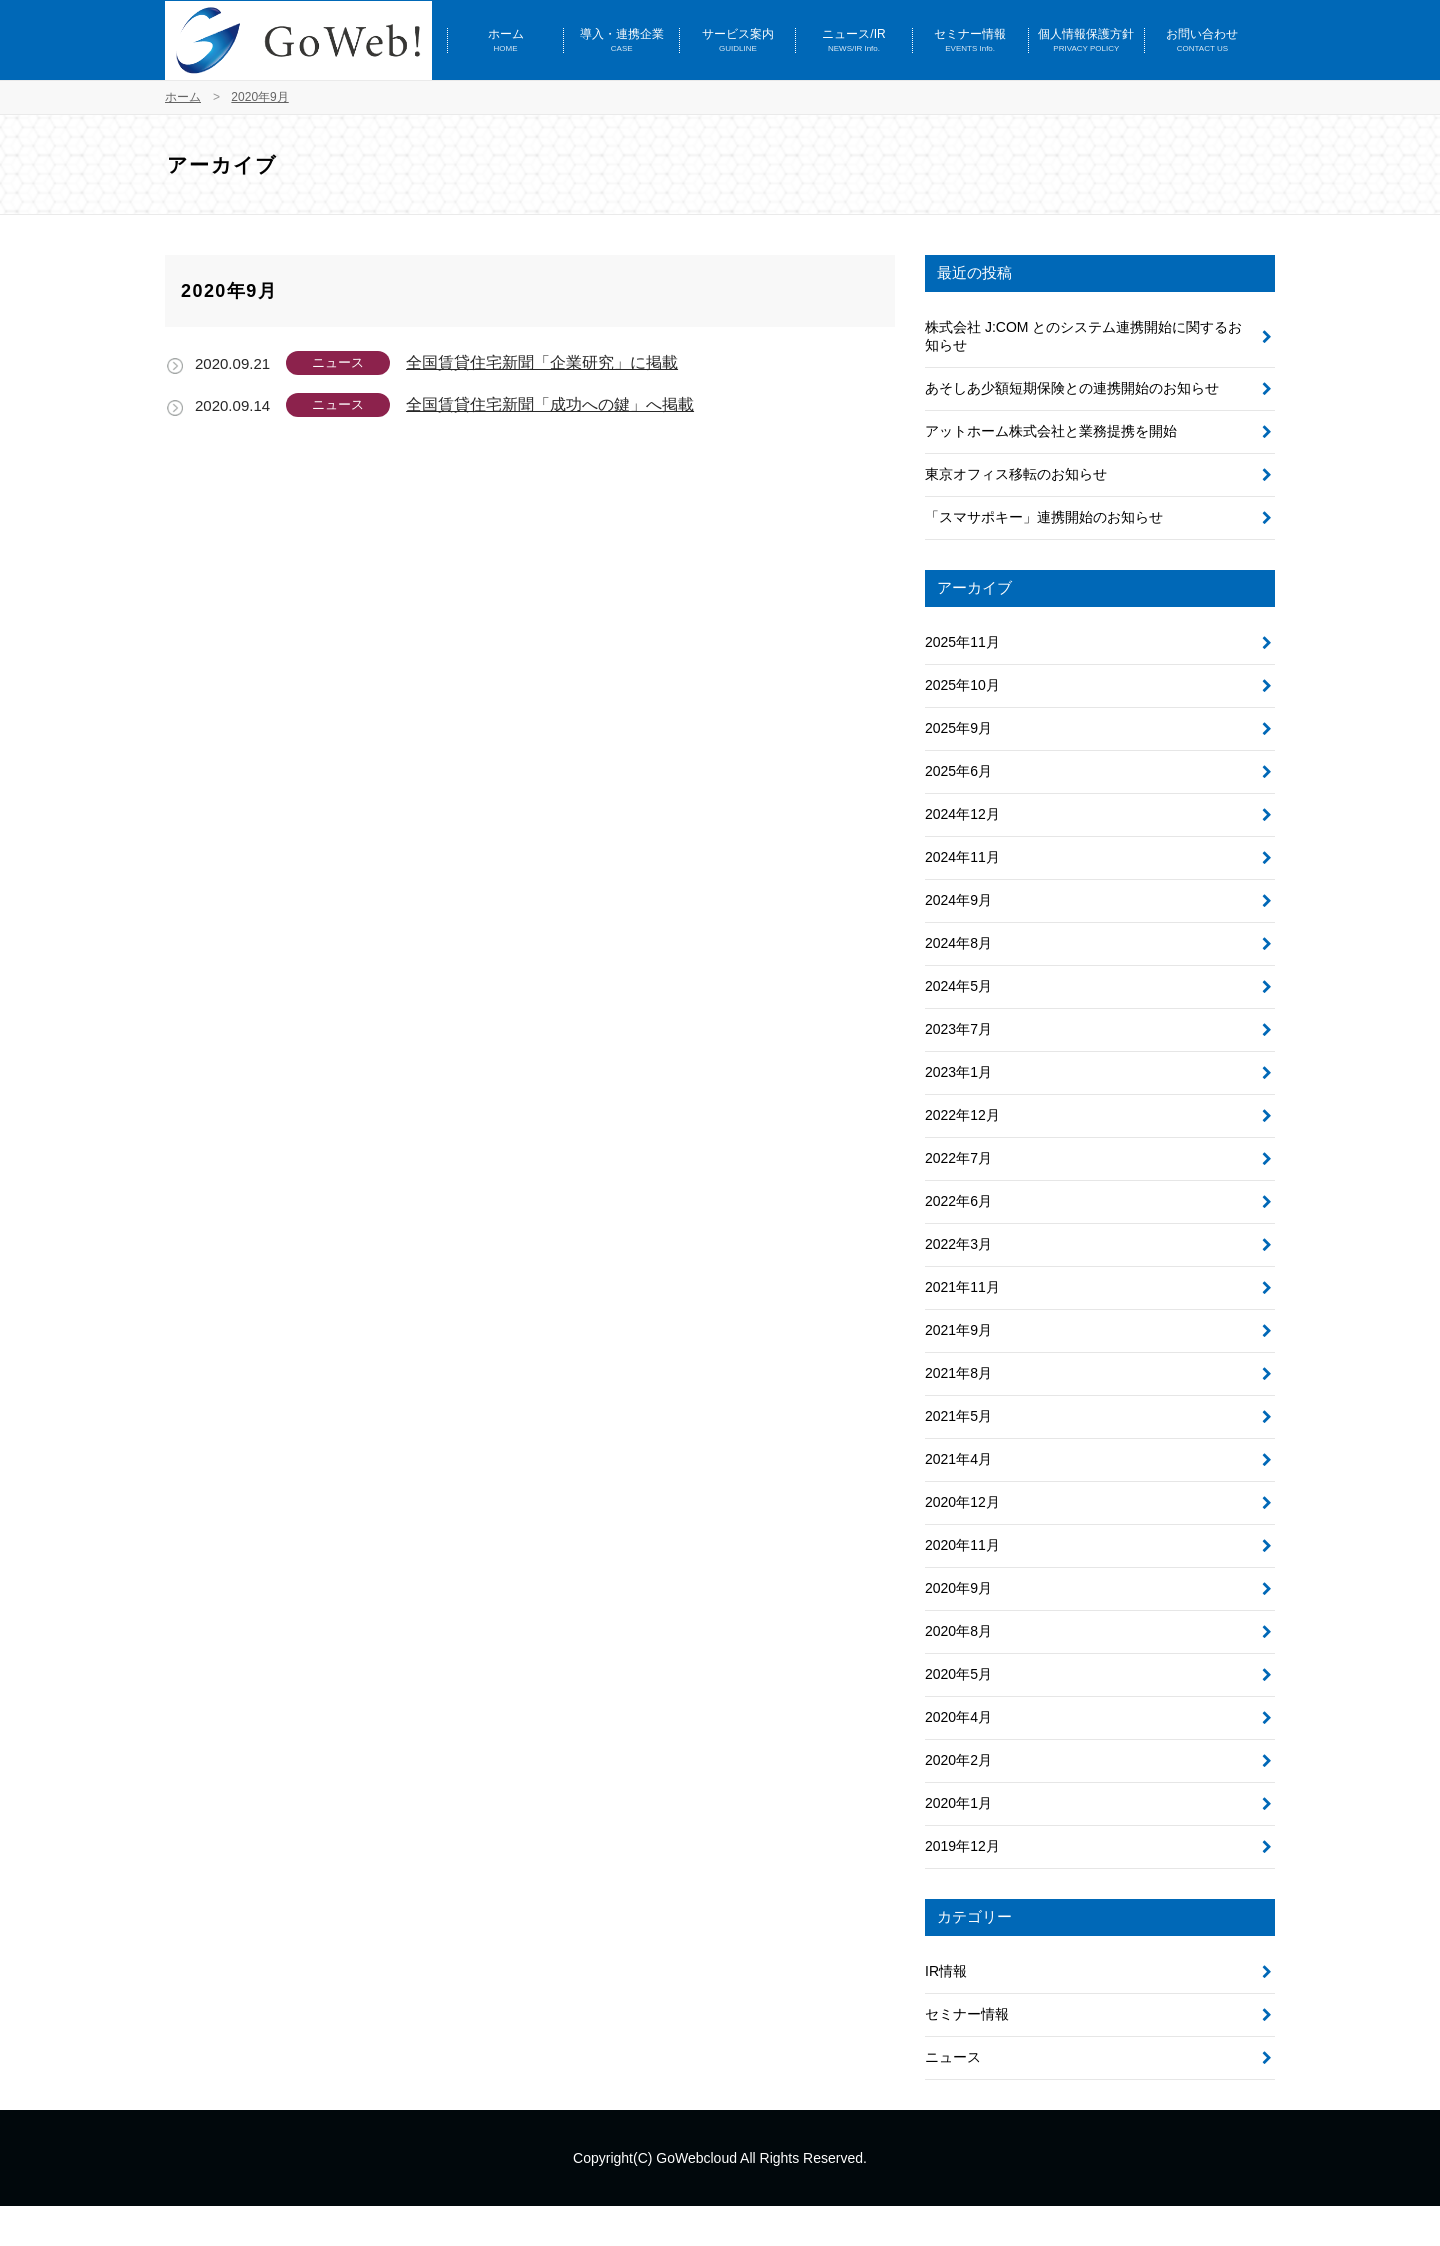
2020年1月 (958, 1803)
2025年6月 (958, 771)
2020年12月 (962, 1502)
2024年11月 (962, 857)
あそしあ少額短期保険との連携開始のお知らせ (1072, 388)
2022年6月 (958, 1201)
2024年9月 (958, 900)
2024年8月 (958, 943)
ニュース (953, 2057)
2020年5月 (958, 1674)
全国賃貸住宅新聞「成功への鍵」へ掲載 (550, 404)
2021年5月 (958, 1416)
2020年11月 (962, 1545)
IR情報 (946, 1971)
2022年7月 (958, 1158)
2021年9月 (958, 1330)
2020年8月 (958, 1631)
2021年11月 (962, 1287)
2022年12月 (962, 1115)
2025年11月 (962, 642)
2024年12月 (962, 814)
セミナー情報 (967, 2014)
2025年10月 (962, 685)
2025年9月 (958, 728)
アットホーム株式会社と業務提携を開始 (1051, 431)
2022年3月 (958, 1244)
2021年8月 (958, 1373)
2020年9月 (958, 1588)
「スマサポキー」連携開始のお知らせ (1044, 517)
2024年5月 (958, 986)
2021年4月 (958, 1459)
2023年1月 (958, 1072)
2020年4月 (958, 1717)
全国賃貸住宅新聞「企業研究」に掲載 (542, 362)
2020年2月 (958, 1760)
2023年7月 (958, 1029)
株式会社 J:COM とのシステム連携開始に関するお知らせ (1083, 336)
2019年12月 (962, 1846)
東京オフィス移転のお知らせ (1016, 474)
